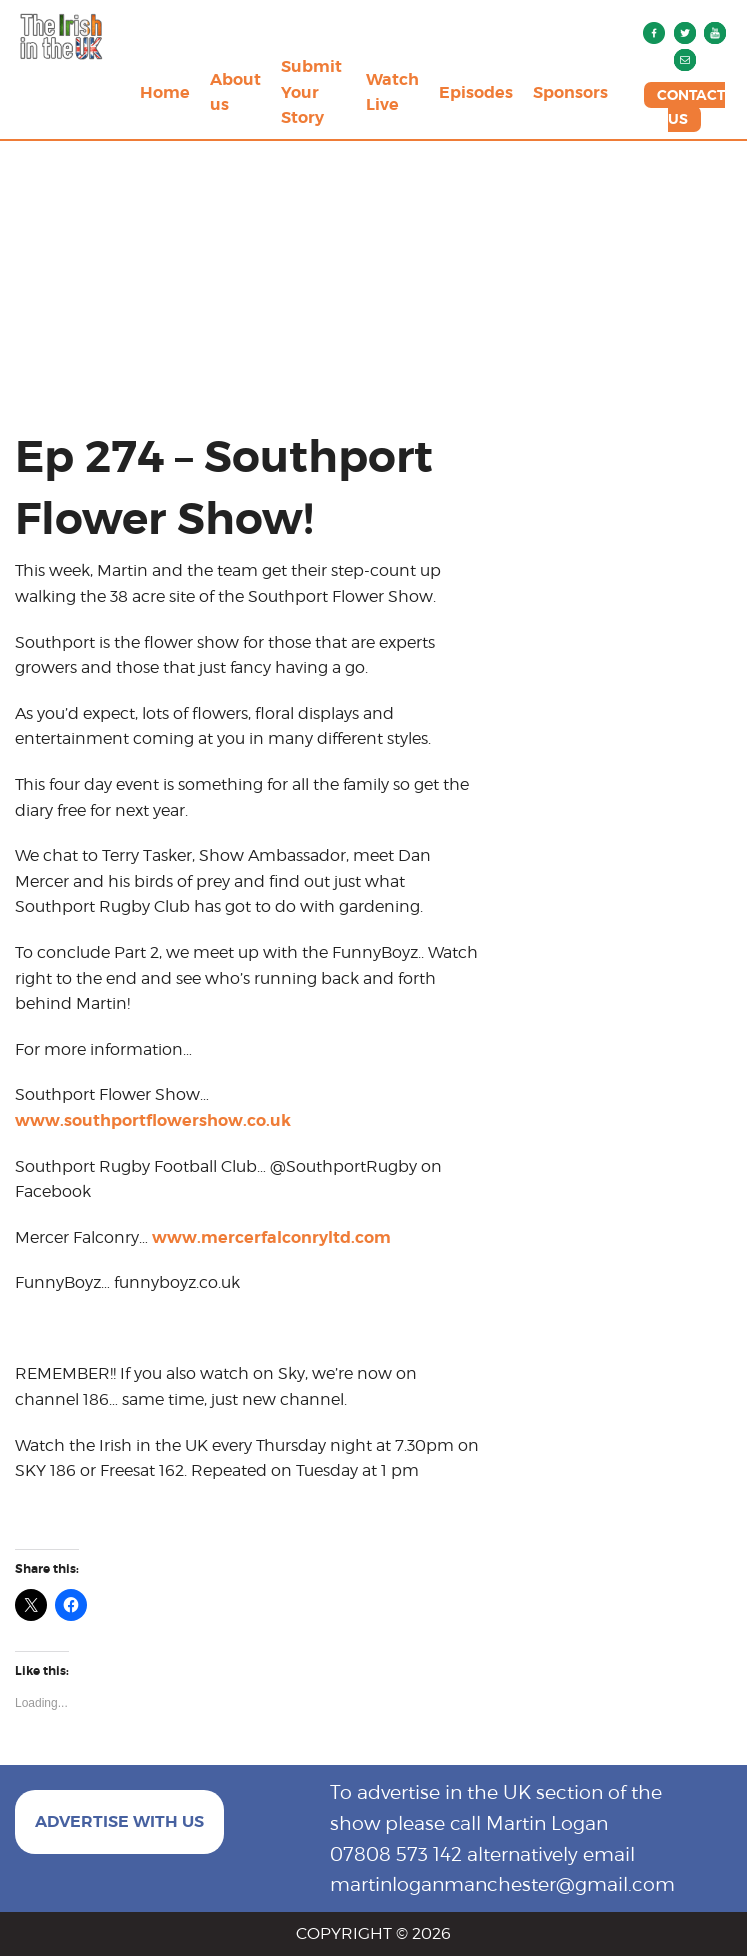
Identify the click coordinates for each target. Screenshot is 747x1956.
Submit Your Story (311, 92)
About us (235, 92)
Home (165, 92)
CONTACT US (691, 107)
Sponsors (570, 92)
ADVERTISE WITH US (119, 1821)
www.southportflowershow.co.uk (153, 1120)
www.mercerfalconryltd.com (271, 1237)
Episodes (476, 92)
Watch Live (392, 92)
